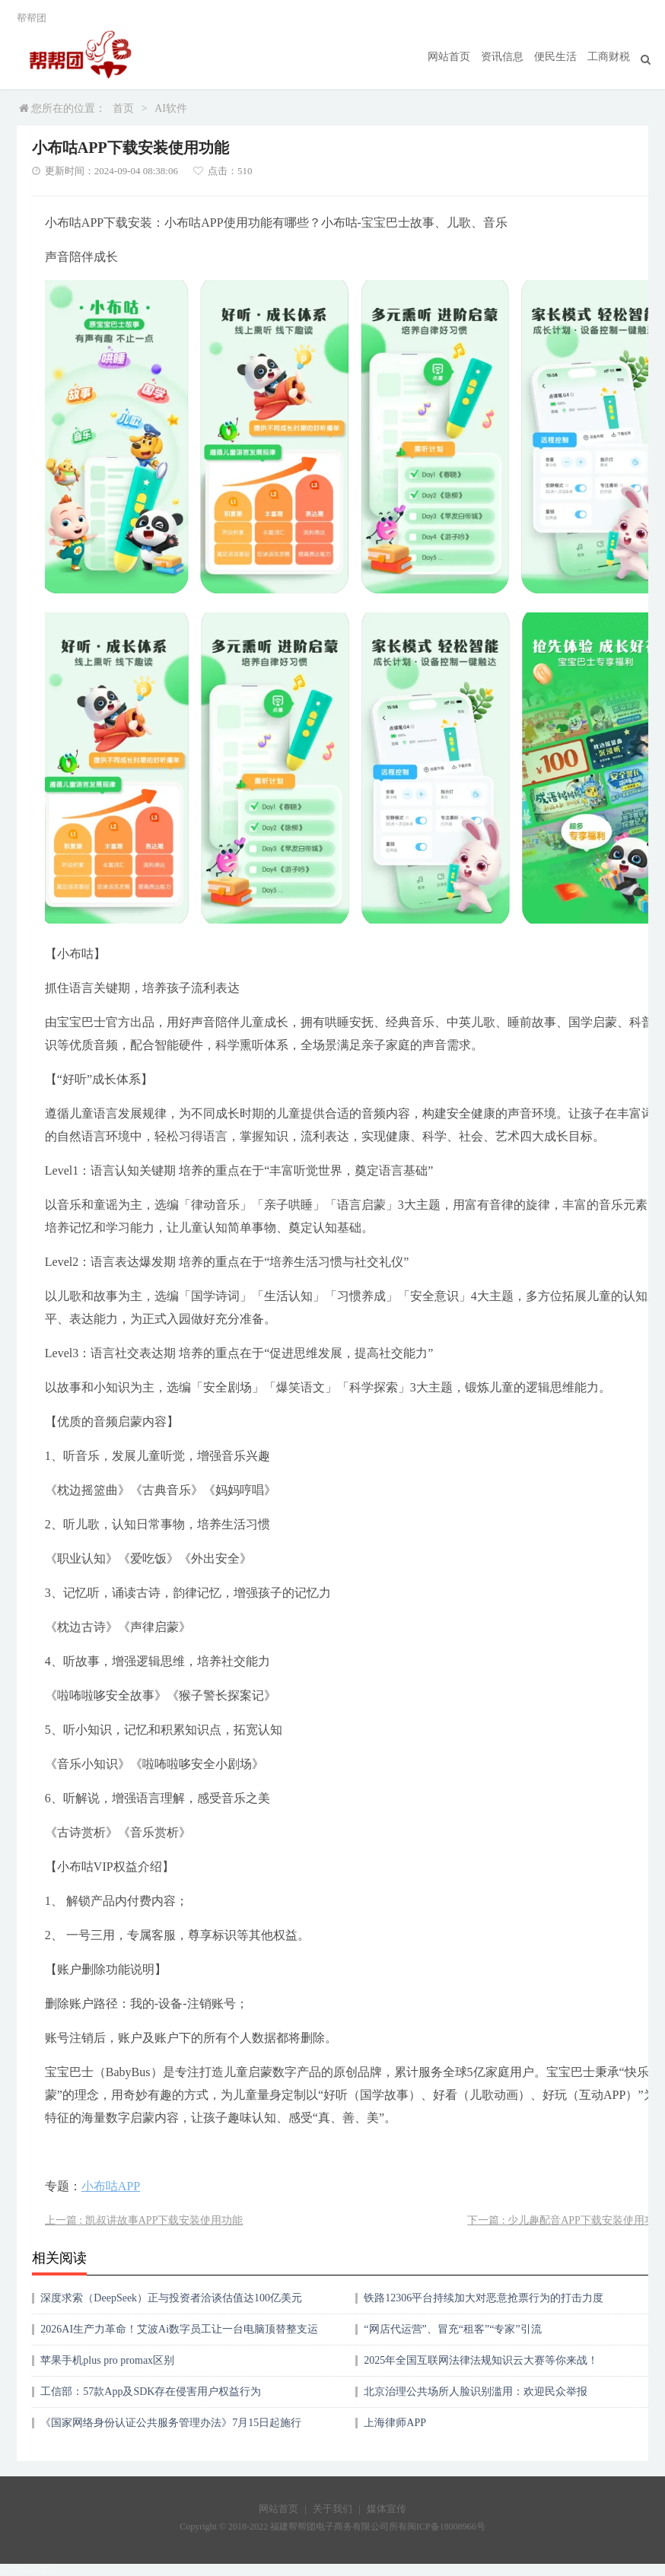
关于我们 (332, 2508)
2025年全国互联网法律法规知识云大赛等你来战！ (481, 2360)
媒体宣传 (386, 2508)
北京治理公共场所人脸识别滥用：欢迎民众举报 (475, 2391)
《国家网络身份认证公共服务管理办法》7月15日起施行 (170, 2422)
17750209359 (27, 2569)
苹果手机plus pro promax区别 (107, 2360)
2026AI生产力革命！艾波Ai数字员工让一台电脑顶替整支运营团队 (179, 2334)
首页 (123, 108)
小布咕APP (110, 2186)
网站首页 (449, 56)
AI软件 (170, 108)
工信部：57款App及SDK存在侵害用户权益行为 (150, 2391)
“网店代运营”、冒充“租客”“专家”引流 (452, 2329)
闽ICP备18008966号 (446, 2526)
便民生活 (555, 56)
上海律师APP (395, 2422)
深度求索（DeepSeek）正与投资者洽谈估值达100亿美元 (171, 2298)
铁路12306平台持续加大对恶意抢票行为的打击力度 (483, 2298)
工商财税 (608, 56)
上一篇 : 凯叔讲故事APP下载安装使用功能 (144, 2220)
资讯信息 (502, 56)
